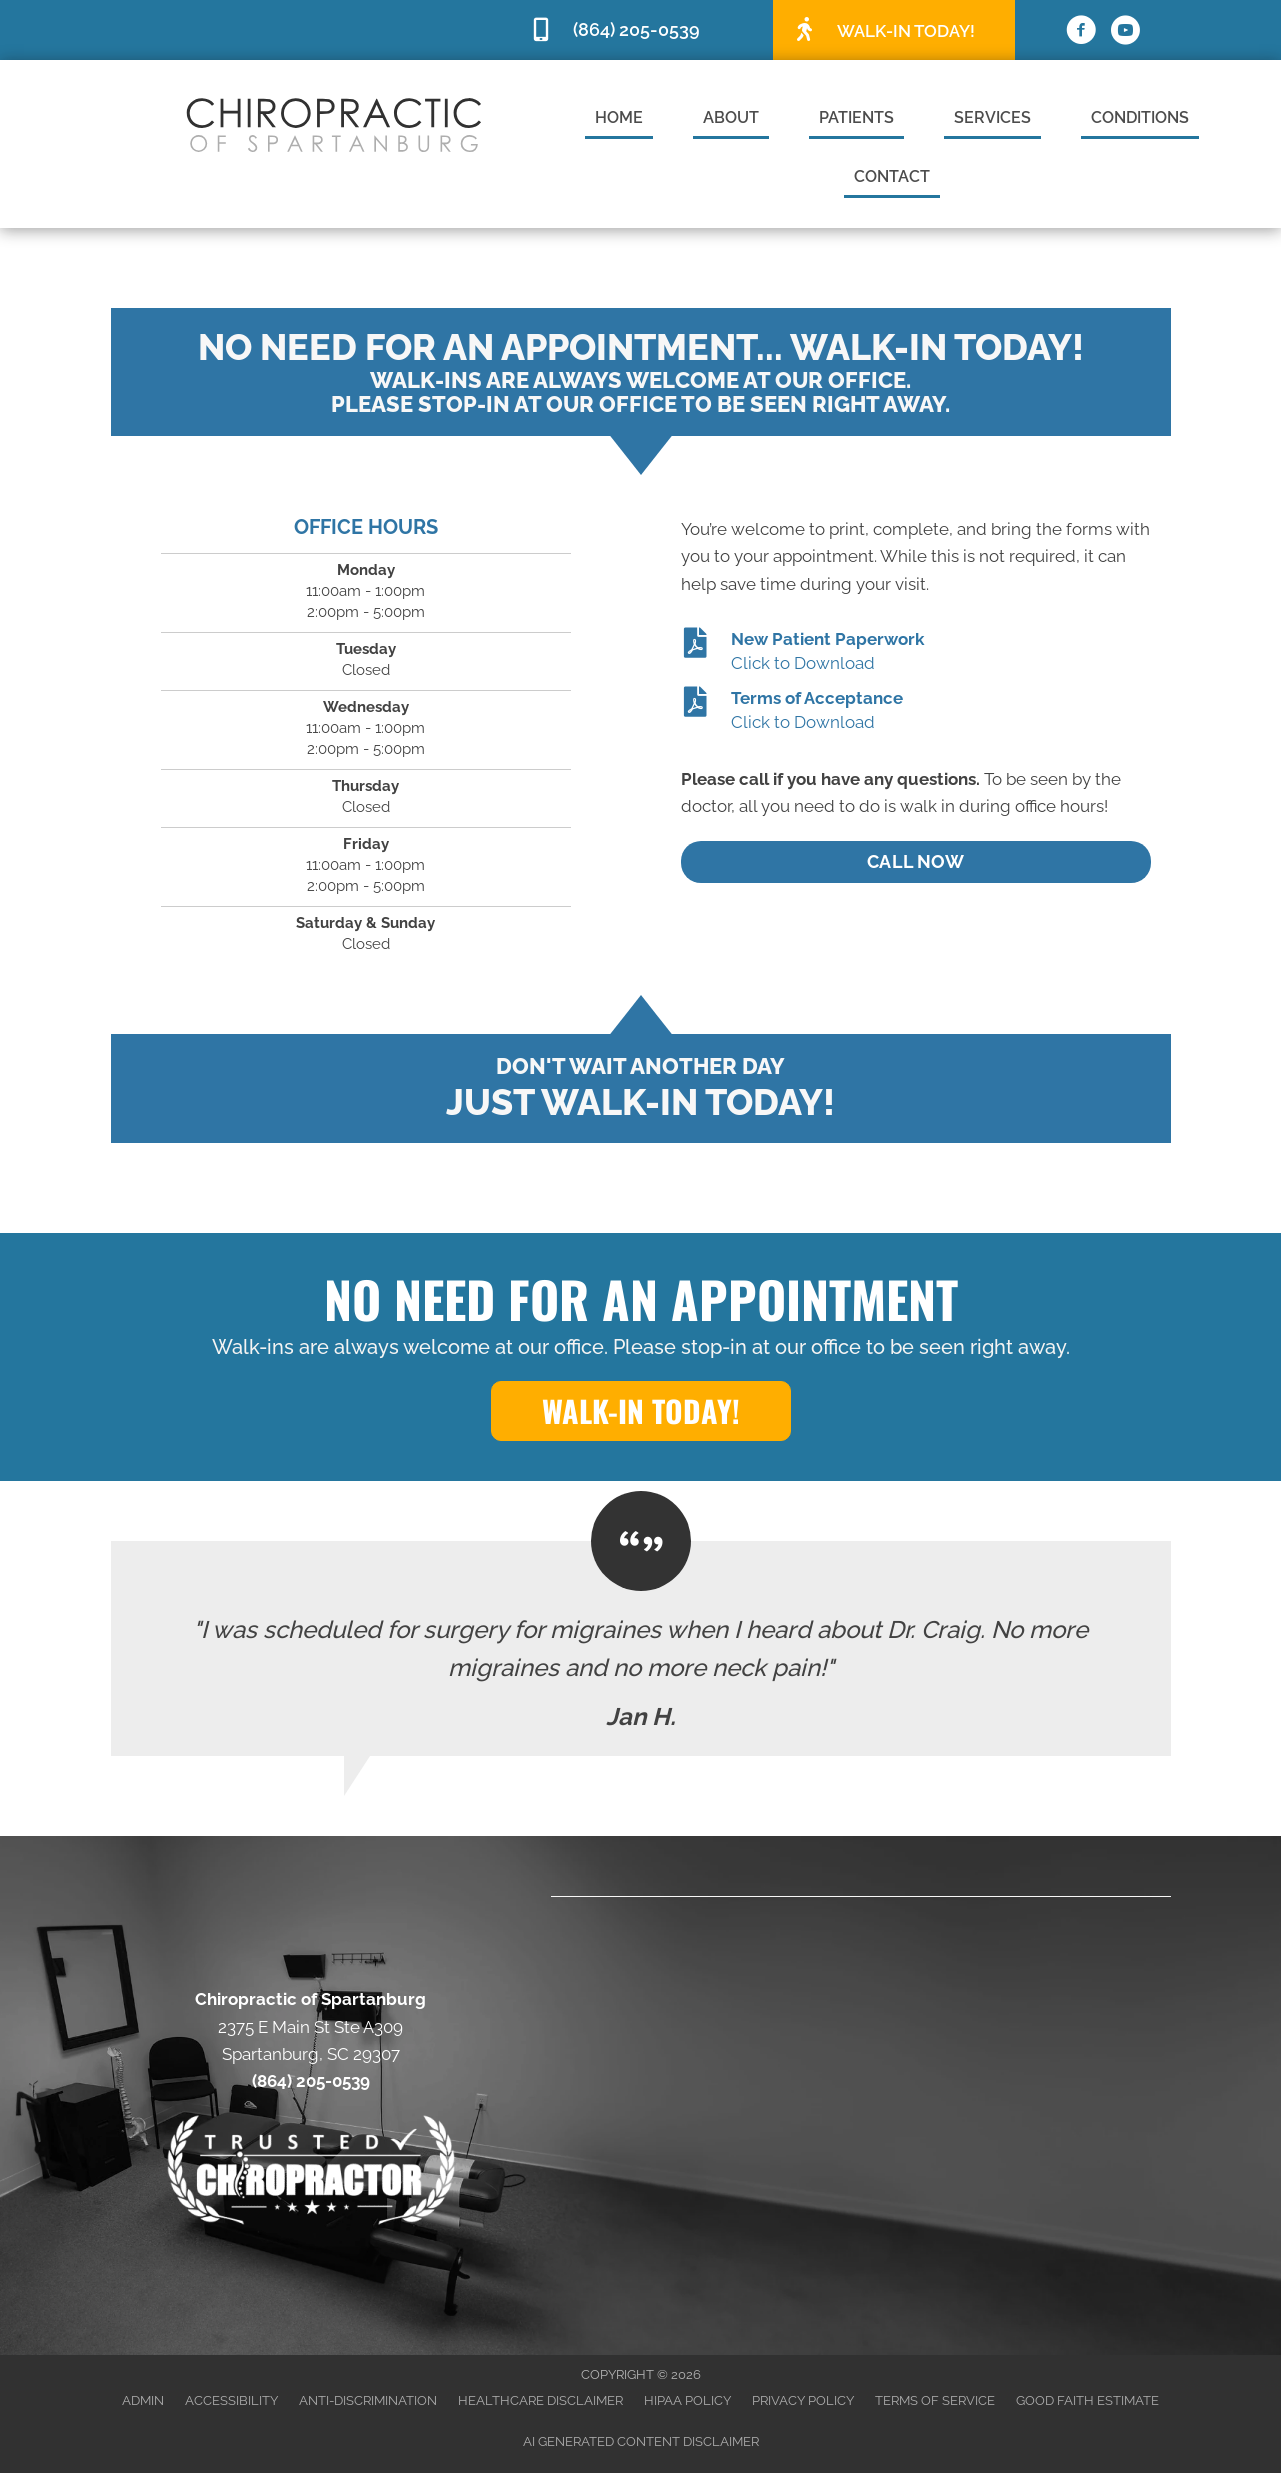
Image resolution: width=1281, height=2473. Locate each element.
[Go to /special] (894, 29)
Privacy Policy (803, 2400)
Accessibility (231, 2400)
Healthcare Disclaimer (540, 2400)
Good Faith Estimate (1087, 2400)
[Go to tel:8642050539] (641, 30)
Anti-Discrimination (368, 2400)
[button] (641, 1411)
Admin (143, 2400)
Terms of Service (935, 2400)
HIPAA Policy (687, 2400)
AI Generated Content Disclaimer (641, 2441)
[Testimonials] (641, 1648)
